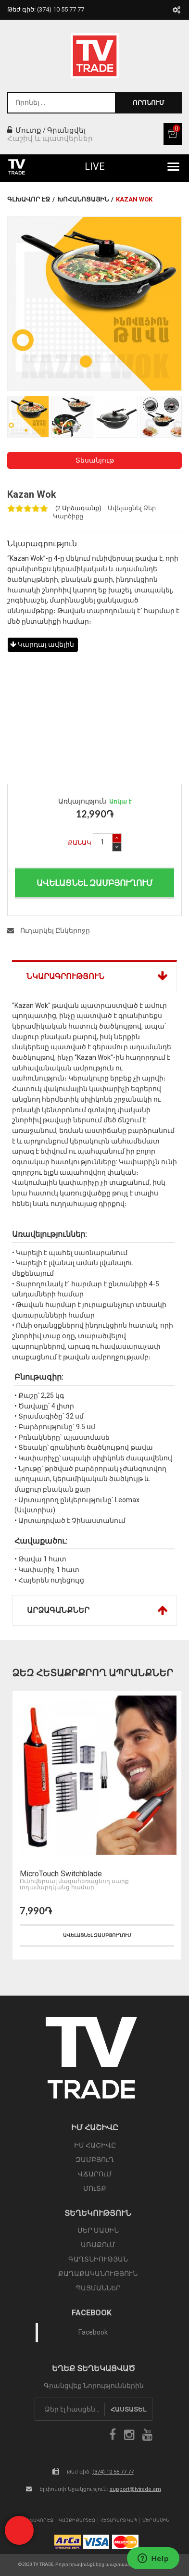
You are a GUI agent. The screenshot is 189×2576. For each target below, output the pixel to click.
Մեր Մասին (155, 2520)
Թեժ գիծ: (45, 9)
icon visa (96, 2542)
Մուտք (24, 130)
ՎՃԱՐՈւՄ (95, 2174)
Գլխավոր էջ (28, 199)
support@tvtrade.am (135, 2489)
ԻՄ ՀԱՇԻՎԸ (95, 2145)
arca (67, 2542)
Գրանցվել (66, 130)
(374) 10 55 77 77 (113, 2472)
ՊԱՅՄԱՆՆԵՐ (98, 2288)
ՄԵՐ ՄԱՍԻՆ (98, 2230)
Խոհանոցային (83, 199)
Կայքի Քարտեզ (77, 2520)
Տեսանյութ (95, 460)
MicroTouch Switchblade (61, 1874)
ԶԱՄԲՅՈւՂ (95, 2159)
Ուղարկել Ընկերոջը (48, 930)
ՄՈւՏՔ (94, 2188)
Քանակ (79, 842)
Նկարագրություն (65, 976)
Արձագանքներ (58, 1610)
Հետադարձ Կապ (119, 2520)
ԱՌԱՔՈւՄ (98, 2245)
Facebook (93, 2332)
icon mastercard (125, 2542)
